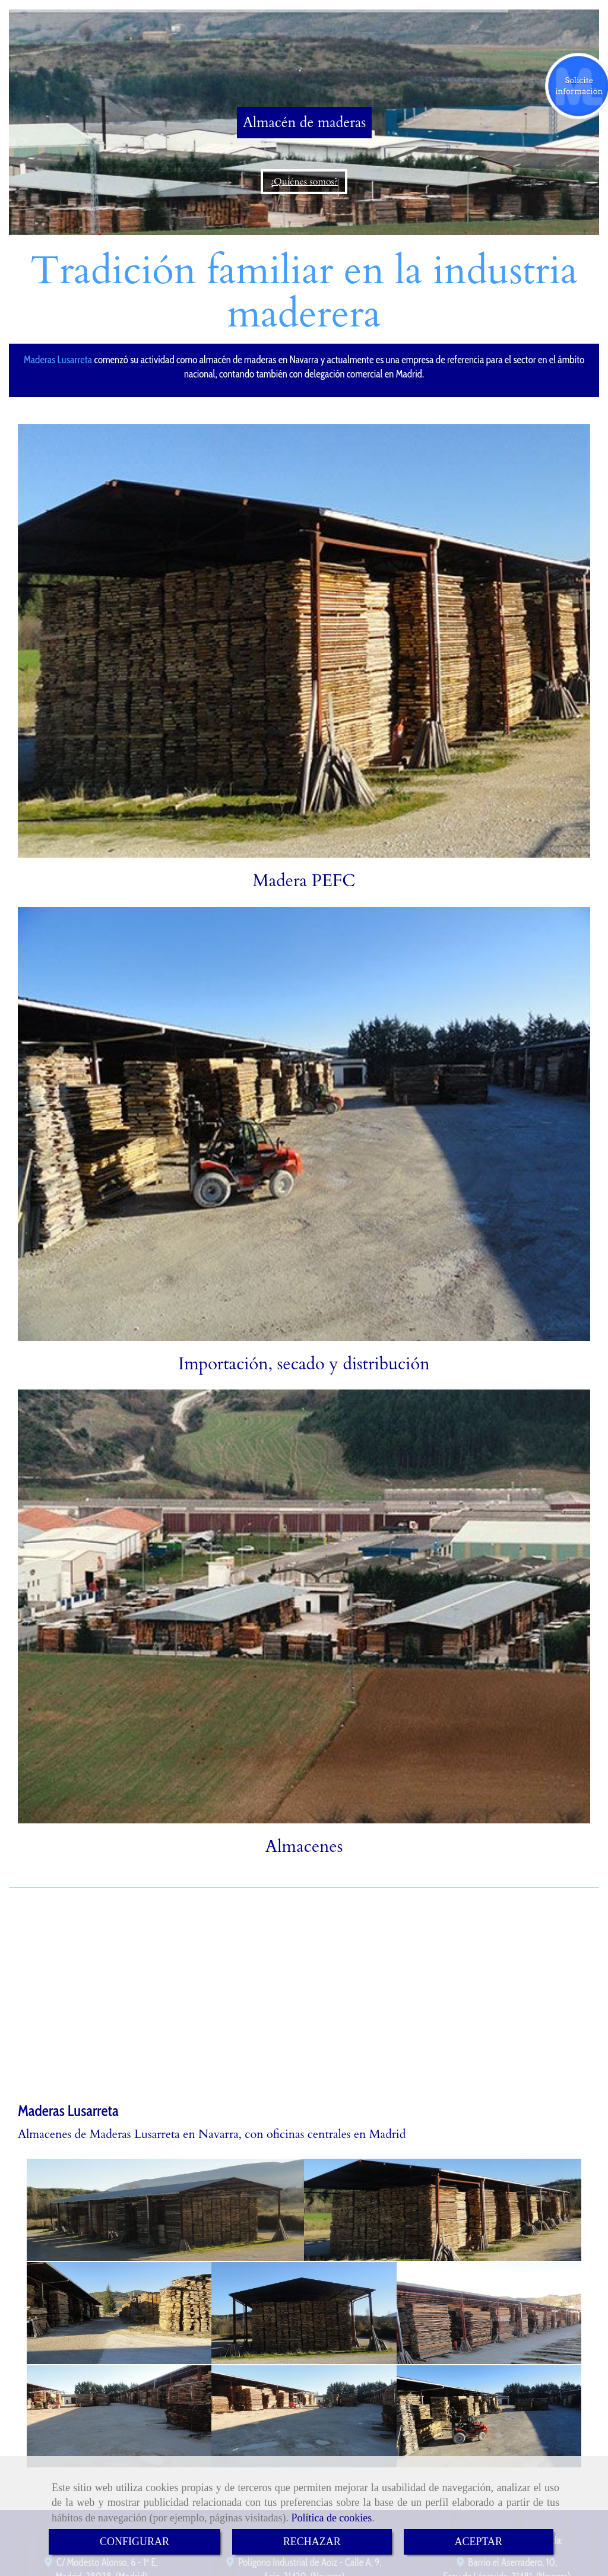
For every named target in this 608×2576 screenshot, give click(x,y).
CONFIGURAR (134, 2542)
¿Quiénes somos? (304, 181)
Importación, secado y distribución (303, 1364)
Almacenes (304, 1846)
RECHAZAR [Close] (312, 2542)
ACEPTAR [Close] (479, 2542)
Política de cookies (331, 2518)
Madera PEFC (303, 881)
